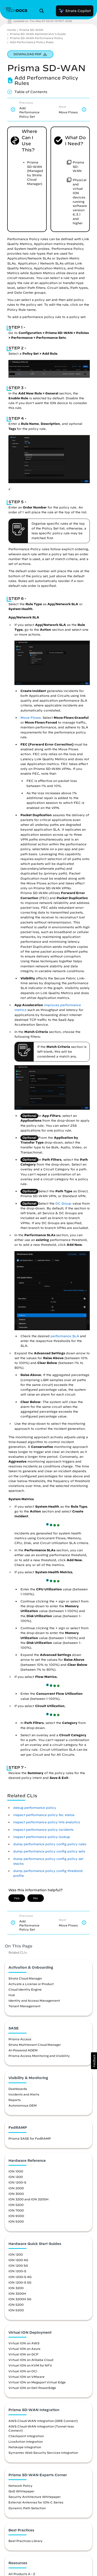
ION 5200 (16, 2204)
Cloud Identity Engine (25, 1989)
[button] (94, 2060)
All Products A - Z (21, 2574)
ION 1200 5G (18, 2265)
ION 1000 (15, 2171)
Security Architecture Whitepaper (34, 2496)
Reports (14, 2099)
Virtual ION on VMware (26, 2376)
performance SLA (65, 1336)
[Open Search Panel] (43, 11)
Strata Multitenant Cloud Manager (34, 2044)
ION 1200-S (17, 2182)
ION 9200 (16, 2221)
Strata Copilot (74, 11)
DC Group (63, 1203)
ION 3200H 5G (19, 2299)
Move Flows (30, 717)
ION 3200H (17, 2293)
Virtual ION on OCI (22, 2371)
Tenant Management (24, 2006)
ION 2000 (16, 2188)
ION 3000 (16, 2193)
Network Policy (20, 2485)
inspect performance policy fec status (43, 1815)
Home (11, 29)
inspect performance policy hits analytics (46, 1822)
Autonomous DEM (22, 2105)
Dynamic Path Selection (27, 2508)
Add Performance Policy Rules (31, 42)
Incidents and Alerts (23, 2094)
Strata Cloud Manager (25, 1978)
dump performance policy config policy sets (49, 1851)
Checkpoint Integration (26, 2436)
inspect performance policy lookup (41, 1837)
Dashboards (17, 2088)
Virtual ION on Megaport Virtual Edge (37, 2382)
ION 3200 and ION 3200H (28, 2199)
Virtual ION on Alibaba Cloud (30, 2359)
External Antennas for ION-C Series (35, 2502)
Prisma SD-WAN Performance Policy (36, 38)
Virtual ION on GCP (23, 2354)
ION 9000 (16, 2215)
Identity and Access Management (34, 2000)
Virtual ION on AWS (23, 2343)
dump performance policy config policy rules (49, 1844)
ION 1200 (15, 2176)
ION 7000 (16, 2210)
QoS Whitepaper (21, 2491)
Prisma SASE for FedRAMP (29, 2138)
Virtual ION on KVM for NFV (30, 2365)
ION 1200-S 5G (19, 2282)
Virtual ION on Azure (24, 2348)
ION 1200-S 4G (20, 2276)
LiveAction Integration (25, 2441)
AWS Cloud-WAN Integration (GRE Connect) (43, 2420)
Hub (11, 1995)
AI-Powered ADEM (23, 2050)
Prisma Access (19, 2039)
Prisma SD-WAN (31, 29)
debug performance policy (34, 1808)
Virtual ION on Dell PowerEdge (32, 2387)
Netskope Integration (24, 2447)
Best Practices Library (25, 2540)
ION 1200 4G (18, 2260)
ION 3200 (16, 2288)
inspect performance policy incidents (43, 1829)
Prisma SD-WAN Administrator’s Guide (38, 33)
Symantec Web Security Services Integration (43, 2452)
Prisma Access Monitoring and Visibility (39, 2055)
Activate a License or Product (31, 1984)
